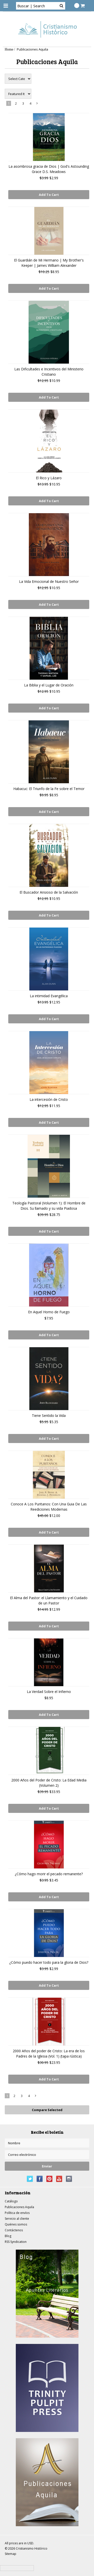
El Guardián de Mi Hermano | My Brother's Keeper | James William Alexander (49, 263)
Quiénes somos (16, 2224)
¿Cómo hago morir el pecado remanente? (49, 1873)
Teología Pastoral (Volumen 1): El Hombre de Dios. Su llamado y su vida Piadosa (48, 1206)
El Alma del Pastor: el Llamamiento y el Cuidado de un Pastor (48, 1600)
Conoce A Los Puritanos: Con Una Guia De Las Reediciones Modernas (49, 1507)
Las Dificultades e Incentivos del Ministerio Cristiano (48, 372)
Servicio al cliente (17, 2218)
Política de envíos (17, 2213)
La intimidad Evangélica (49, 995)
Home (9, 49)
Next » (37, 104)
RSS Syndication (16, 2242)
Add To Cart (49, 194)
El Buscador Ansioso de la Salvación (49, 892)
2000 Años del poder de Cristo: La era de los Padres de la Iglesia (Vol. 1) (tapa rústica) (49, 2053)
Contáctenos (14, 2230)
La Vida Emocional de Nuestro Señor (49, 581)
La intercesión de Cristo (49, 1099)
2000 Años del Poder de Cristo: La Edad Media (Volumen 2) (48, 1783)
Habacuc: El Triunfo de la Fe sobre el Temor (48, 788)
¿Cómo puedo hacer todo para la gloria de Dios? (48, 1962)
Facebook (40, 2179)
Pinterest (49, 2179)
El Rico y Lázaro (49, 477)
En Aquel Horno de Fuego (49, 1311)
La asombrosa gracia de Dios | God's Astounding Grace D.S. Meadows (49, 169)
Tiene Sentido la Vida (49, 1415)
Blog (8, 2236)
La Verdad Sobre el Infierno (49, 1691)
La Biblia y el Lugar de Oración (48, 685)
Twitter (30, 2179)
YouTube (59, 2179)
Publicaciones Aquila (19, 2207)
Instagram (69, 2179)
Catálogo (11, 2201)
